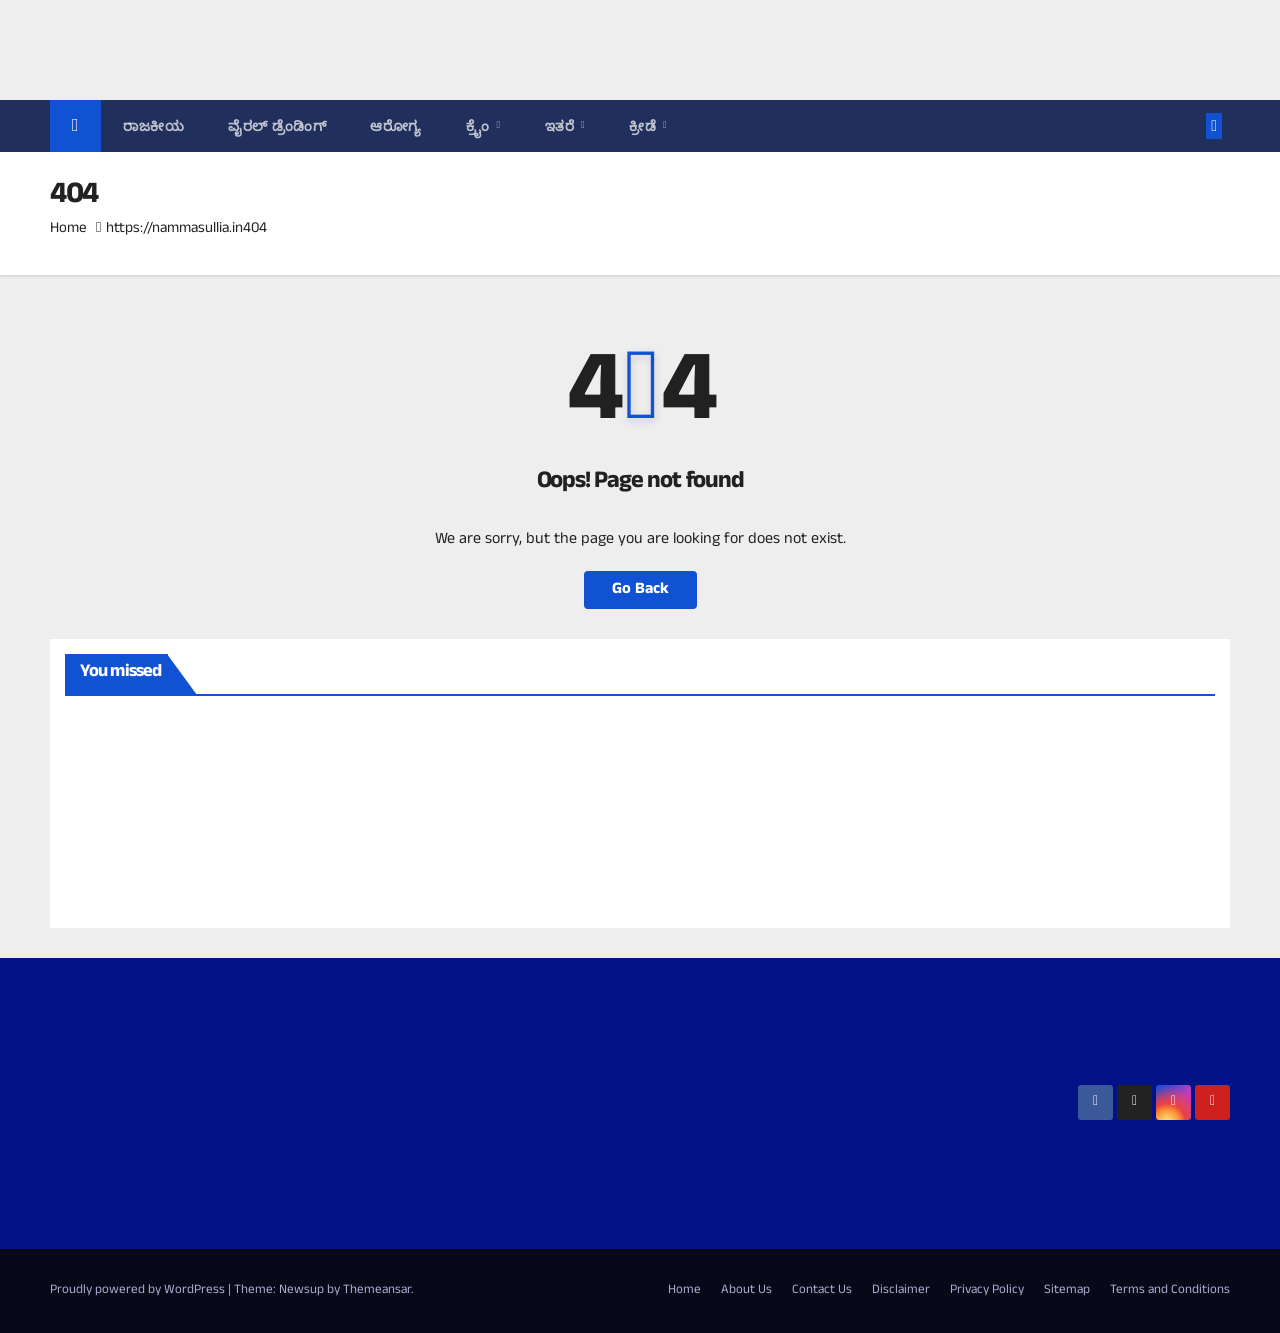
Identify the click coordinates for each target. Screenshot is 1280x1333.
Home (68, 229)
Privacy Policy (987, 1291)
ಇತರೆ (562, 126)
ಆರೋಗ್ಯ (396, 126)
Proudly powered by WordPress (139, 1291)
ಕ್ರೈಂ (480, 126)
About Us (746, 1291)
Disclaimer (901, 1291)
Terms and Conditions (1170, 1291)
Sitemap (1067, 1291)
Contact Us (822, 1291)
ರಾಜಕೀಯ (153, 126)
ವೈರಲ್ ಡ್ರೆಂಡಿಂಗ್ (277, 126)
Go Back (640, 590)
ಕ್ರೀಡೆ (644, 126)
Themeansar (377, 1291)
